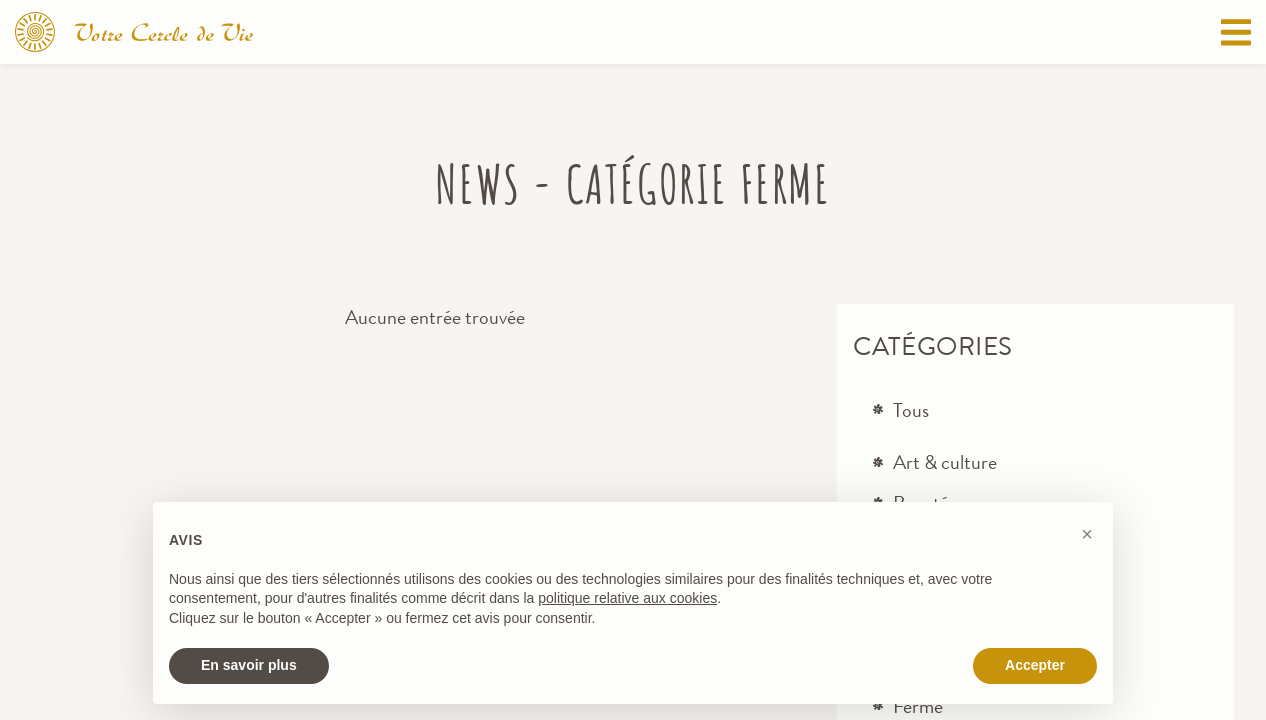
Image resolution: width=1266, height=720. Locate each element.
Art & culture (945, 462)
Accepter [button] (1035, 665)
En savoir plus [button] (249, 665)
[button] (1087, 534)
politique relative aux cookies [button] (627, 598)
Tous (911, 410)
